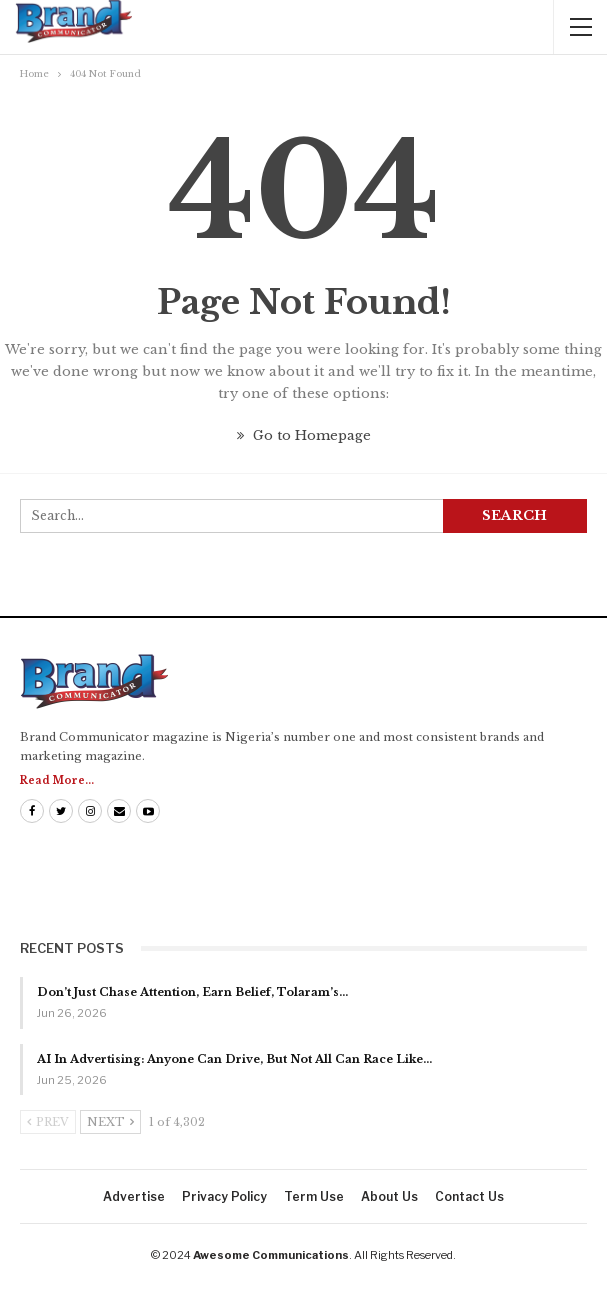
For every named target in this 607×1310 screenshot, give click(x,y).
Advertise (134, 1196)
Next (110, 1122)
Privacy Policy (224, 1196)
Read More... (57, 780)
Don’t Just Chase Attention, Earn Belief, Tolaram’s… (192, 992)
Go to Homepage (304, 435)
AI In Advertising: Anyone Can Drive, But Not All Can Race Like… (234, 1059)
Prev (48, 1122)
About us (389, 1196)
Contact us (469, 1196)
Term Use (314, 1196)
